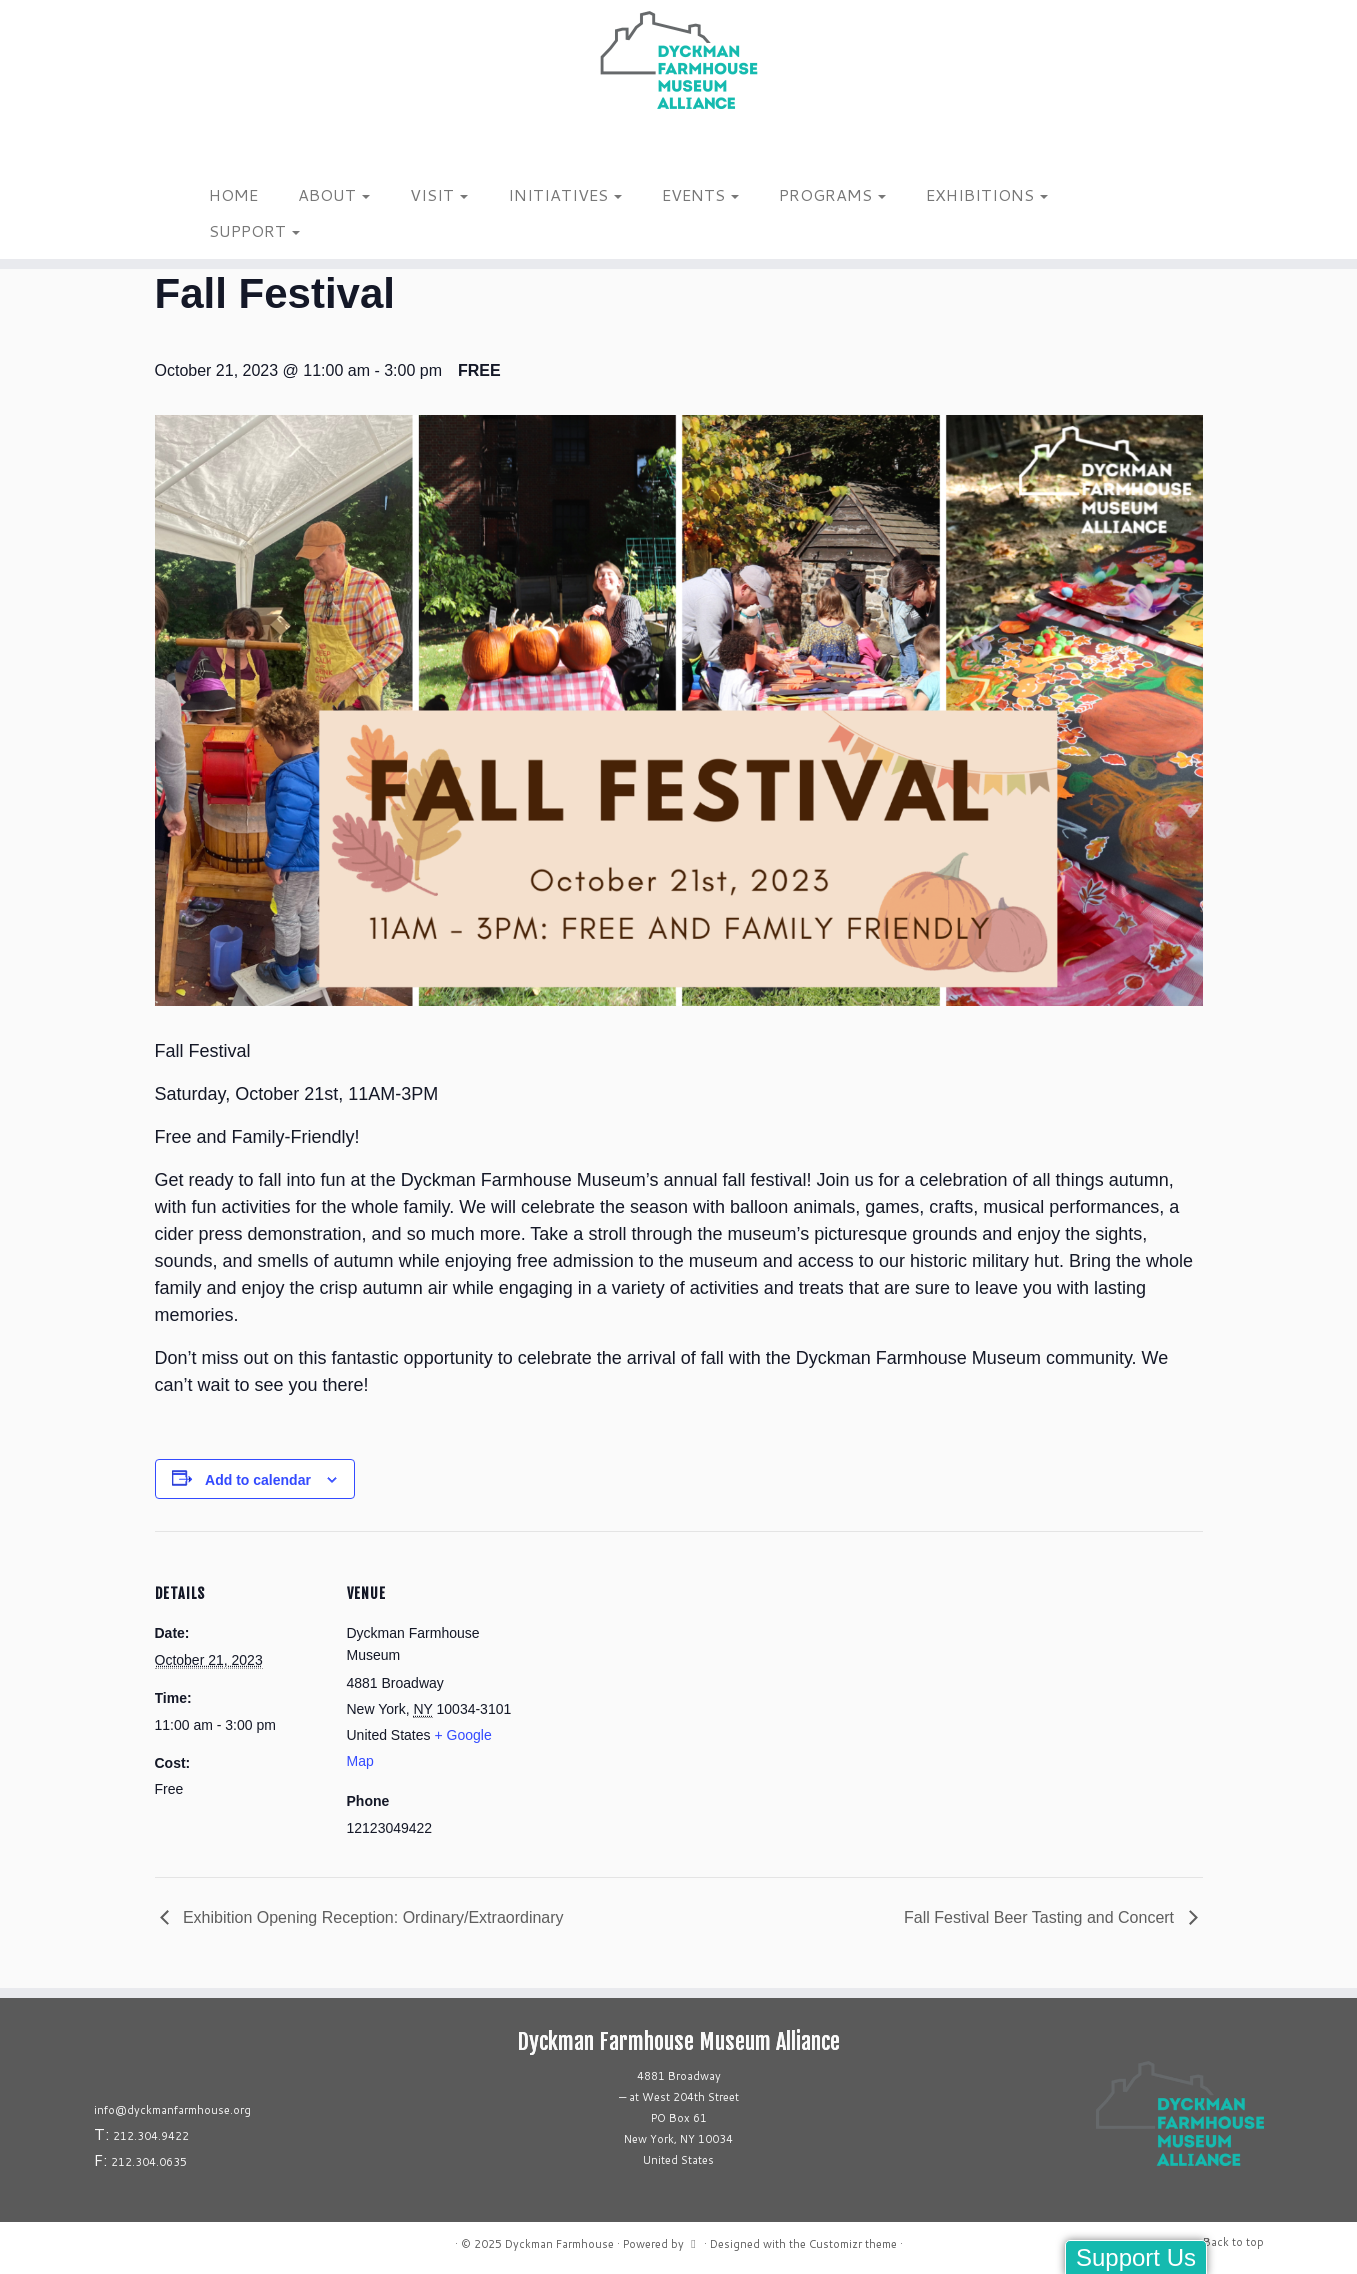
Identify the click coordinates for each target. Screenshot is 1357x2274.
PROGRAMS (832, 194)
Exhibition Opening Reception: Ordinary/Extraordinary (371, 1917)
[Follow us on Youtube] (252, 149)
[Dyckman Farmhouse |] (678, 60)
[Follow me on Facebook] (213, 149)
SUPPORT (254, 230)
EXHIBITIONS (987, 194)
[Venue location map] (644, 1669)
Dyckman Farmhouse (559, 2244)
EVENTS (700, 194)
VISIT (439, 194)
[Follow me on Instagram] (200, 149)
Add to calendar (258, 1480)
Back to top (1233, 2242)
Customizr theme (853, 2244)
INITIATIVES (565, 194)
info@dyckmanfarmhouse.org (172, 2110)
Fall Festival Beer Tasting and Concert (1041, 1917)
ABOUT (334, 194)
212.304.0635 (149, 2162)
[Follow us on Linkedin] (239, 149)
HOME (233, 194)
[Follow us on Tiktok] (226, 149)
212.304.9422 (151, 2136)
